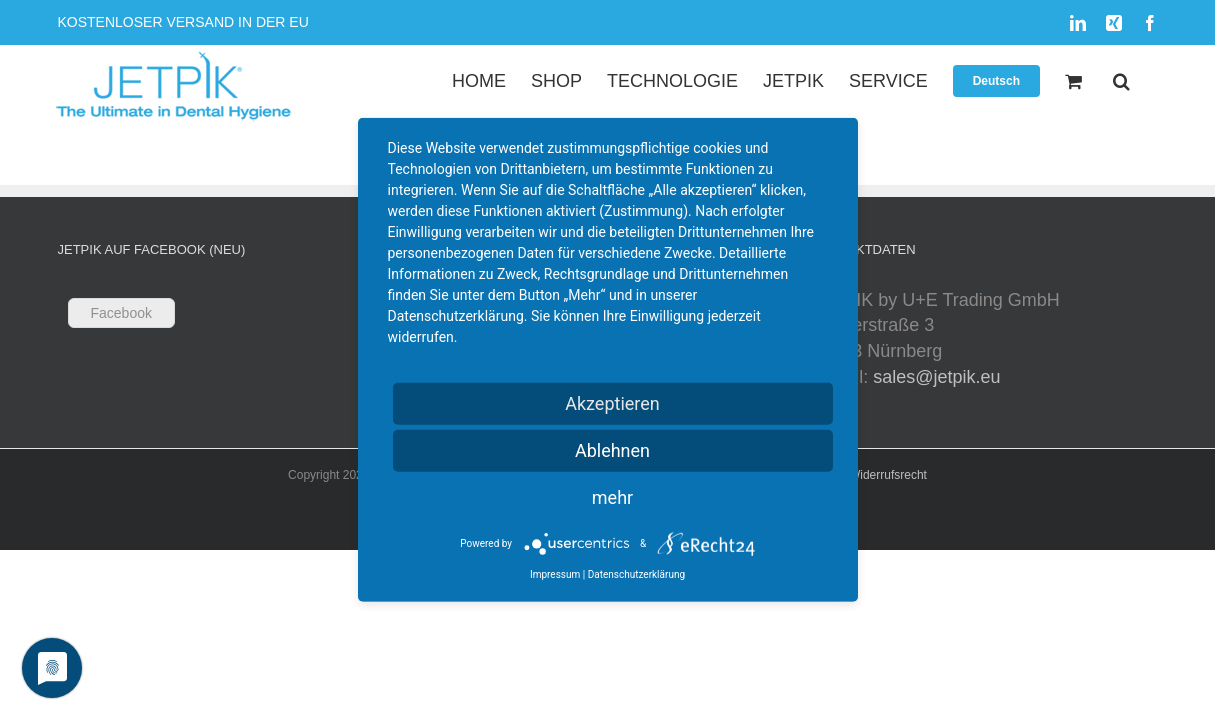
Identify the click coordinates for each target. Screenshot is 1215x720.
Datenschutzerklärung (636, 574)
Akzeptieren (612, 403)
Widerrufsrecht (888, 475)
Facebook (121, 313)
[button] (1146, 80)
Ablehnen (612, 450)
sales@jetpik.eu (936, 377)
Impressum (555, 574)
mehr (612, 497)
